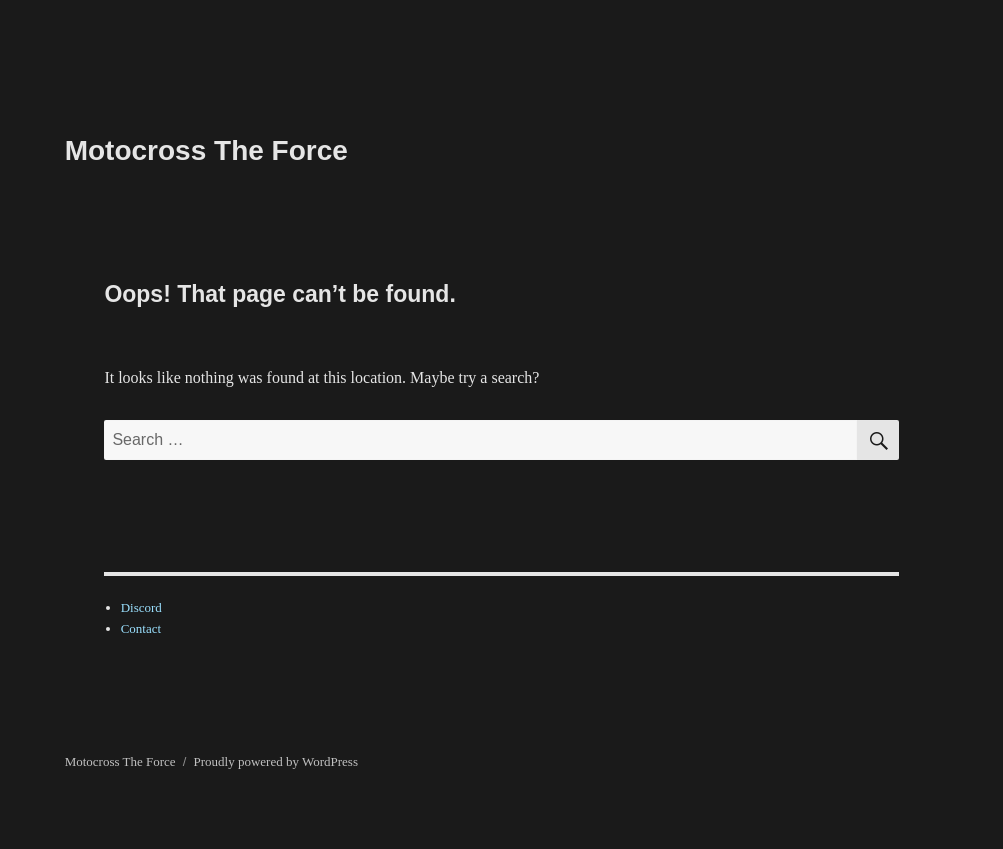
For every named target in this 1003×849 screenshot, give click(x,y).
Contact (141, 628)
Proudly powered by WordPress (276, 761)
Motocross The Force (206, 150)
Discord (141, 607)
